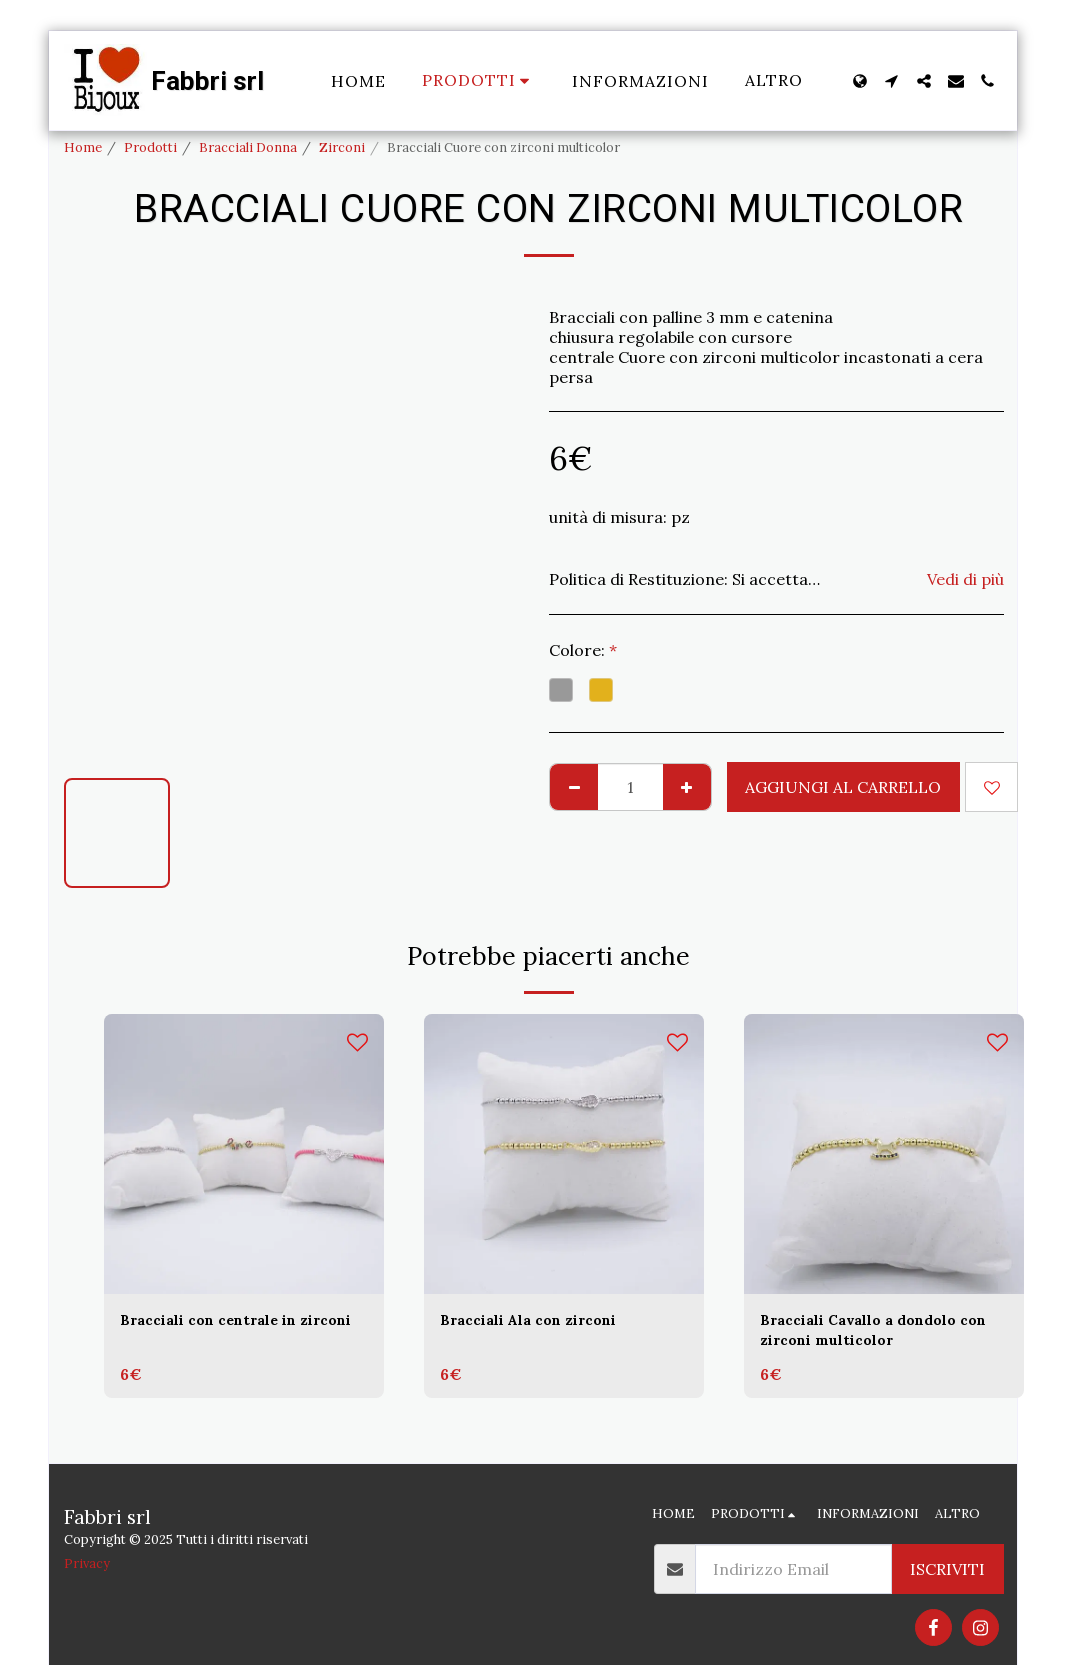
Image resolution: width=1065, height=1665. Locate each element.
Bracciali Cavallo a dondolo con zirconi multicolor (871, 1334)
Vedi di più (965, 579)
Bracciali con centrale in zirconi (220, 1334)
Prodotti (150, 147)
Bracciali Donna (248, 147)
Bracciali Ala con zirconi (540, 1322)
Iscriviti (947, 1569)
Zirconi (342, 147)
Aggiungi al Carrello (843, 787)
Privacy (87, 1563)
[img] (244, 1154)
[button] (892, 81)
